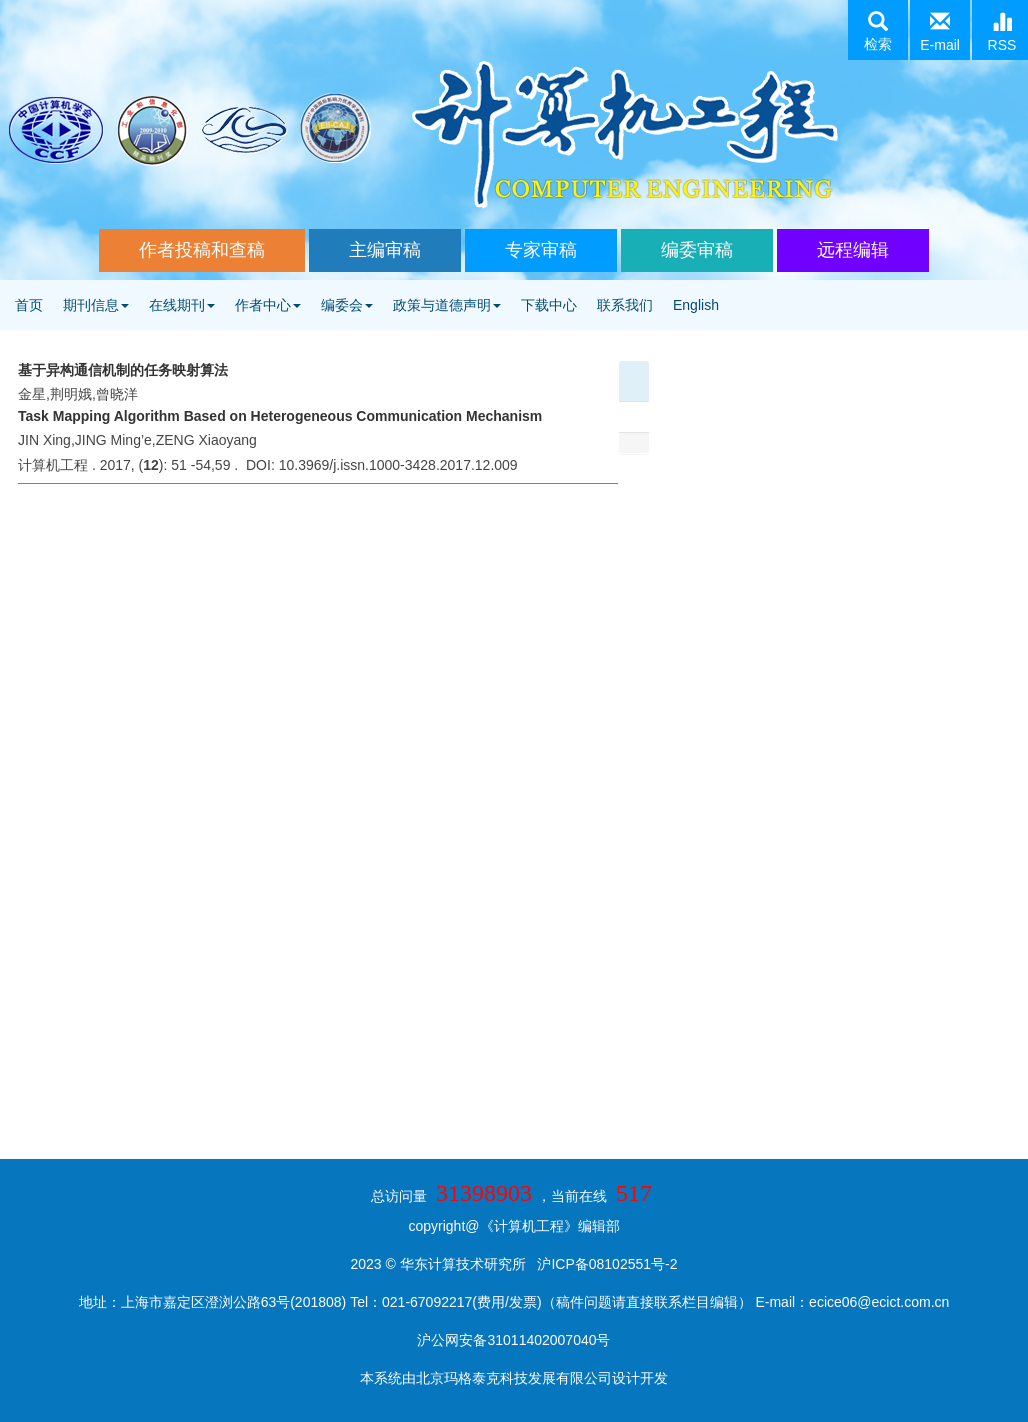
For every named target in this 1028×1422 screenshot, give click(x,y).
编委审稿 (697, 250)
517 (634, 1193)
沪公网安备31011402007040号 (513, 1340)
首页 (29, 305)
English (696, 305)
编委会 (347, 305)
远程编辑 (853, 250)
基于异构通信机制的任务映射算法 (123, 370)
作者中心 (268, 305)
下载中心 (549, 305)
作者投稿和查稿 (202, 250)
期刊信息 (96, 305)
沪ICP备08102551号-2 (607, 1264)
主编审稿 (385, 250)
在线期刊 (182, 305)
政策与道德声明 (447, 305)
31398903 (484, 1193)
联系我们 (625, 305)
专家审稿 (541, 250)
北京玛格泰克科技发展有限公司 (514, 1378)
